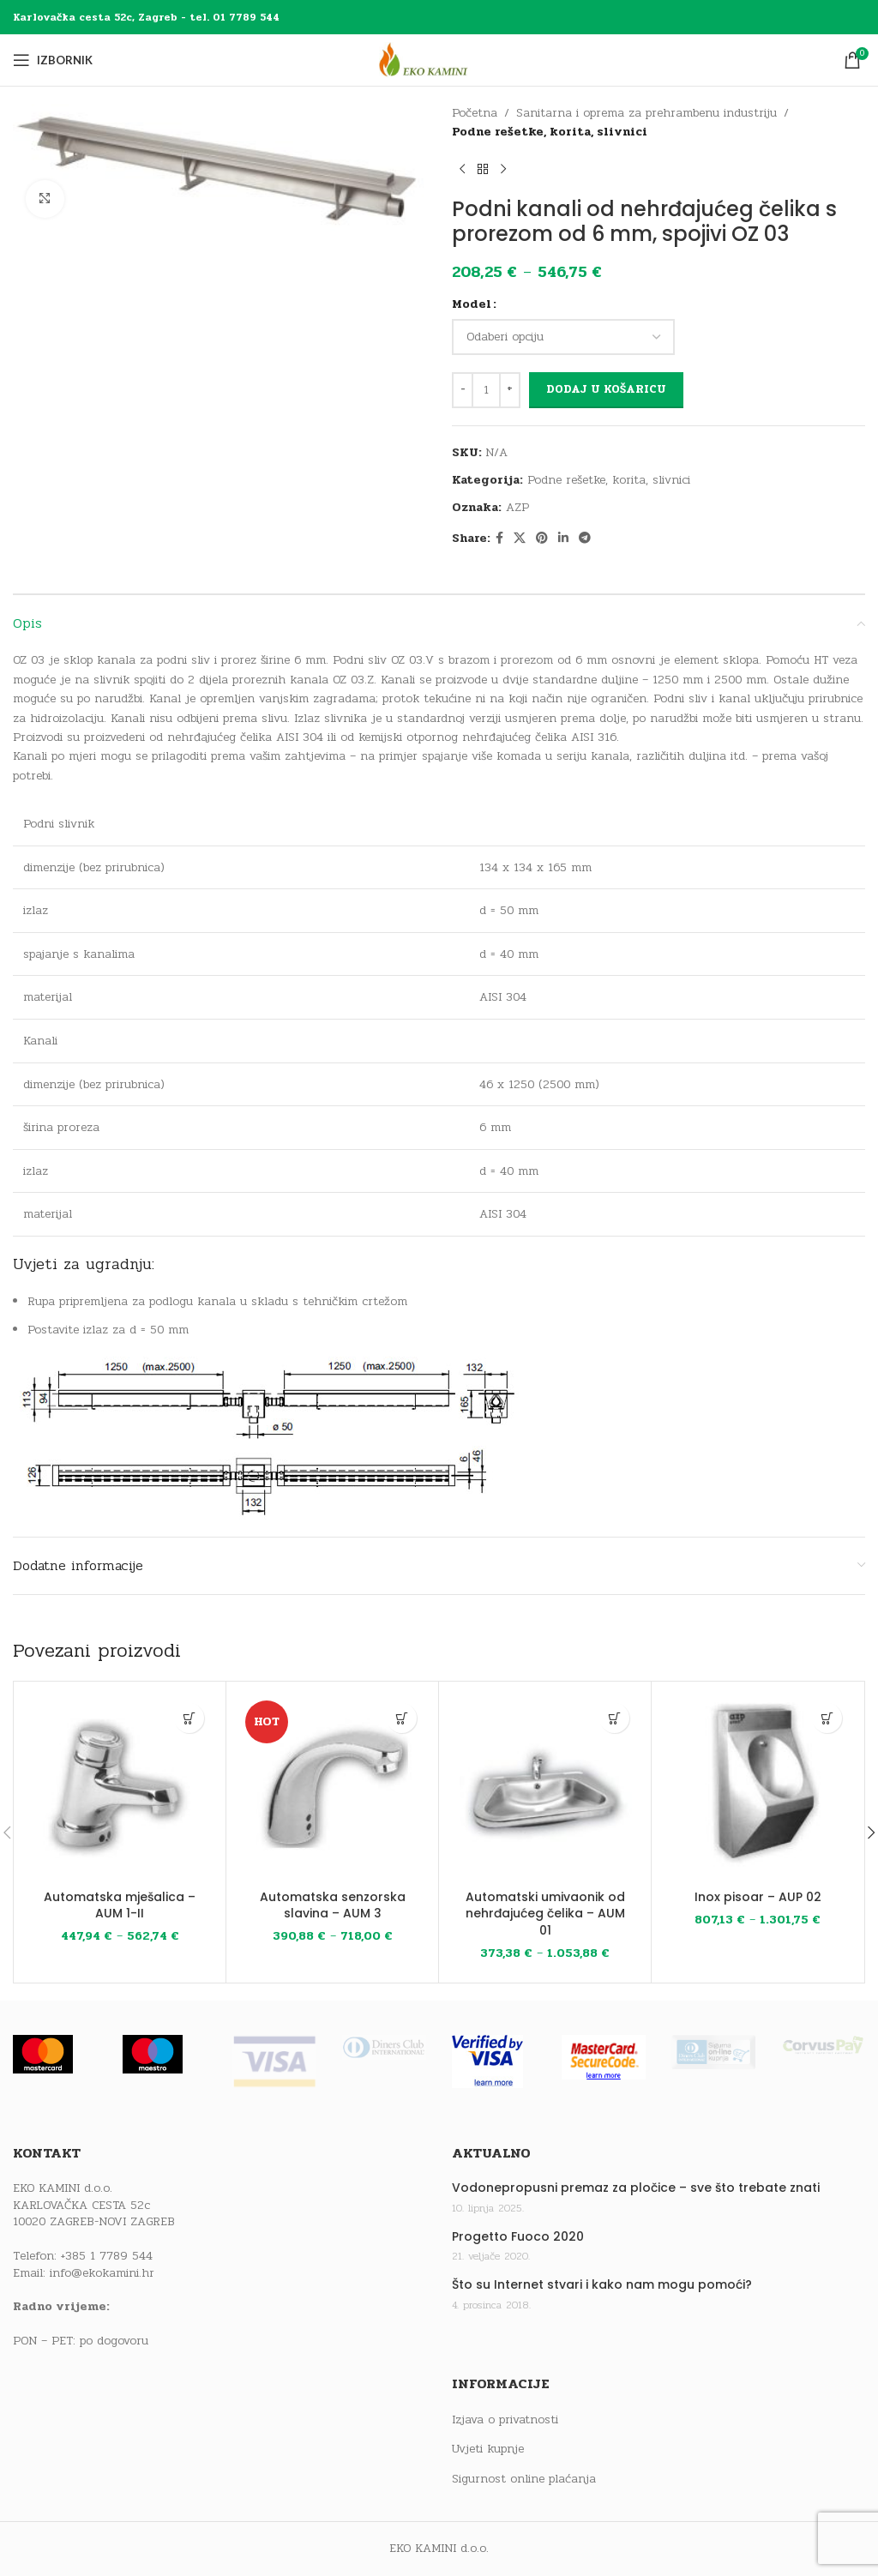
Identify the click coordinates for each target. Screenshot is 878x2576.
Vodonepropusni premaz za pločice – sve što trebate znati (636, 2188)
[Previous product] (462, 169)
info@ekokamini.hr (102, 2273)
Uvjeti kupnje (488, 2449)
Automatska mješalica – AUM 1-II (119, 1905)
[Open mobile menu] (52, 60)
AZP (517, 507)
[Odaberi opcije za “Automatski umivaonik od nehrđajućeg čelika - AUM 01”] (614, 1718)
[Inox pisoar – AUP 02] (758, 1787)
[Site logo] (439, 60)
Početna (474, 113)
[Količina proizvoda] (486, 390)
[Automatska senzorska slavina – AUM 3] (332, 1787)
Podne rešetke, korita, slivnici (549, 132)
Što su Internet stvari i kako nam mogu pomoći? (602, 2285)
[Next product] (503, 169)
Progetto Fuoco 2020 (518, 2237)
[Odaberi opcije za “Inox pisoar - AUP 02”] (827, 1718)
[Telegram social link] (585, 539)
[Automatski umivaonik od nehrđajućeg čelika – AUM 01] (545, 1787)
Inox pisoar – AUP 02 (758, 1896)
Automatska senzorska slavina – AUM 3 (333, 1905)
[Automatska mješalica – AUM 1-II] (120, 1787)
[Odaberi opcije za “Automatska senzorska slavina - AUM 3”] (402, 1718)
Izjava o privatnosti (505, 2420)
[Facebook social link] (499, 539)
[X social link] (519, 539)
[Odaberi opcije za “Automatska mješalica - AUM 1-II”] (189, 1718)
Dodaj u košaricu (606, 389)
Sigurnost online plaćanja (524, 2479)
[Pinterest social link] (542, 539)
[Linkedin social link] (563, 539)
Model (471, 304)
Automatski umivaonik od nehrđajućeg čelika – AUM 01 (545, 1913)
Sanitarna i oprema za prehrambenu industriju (646, 113)
